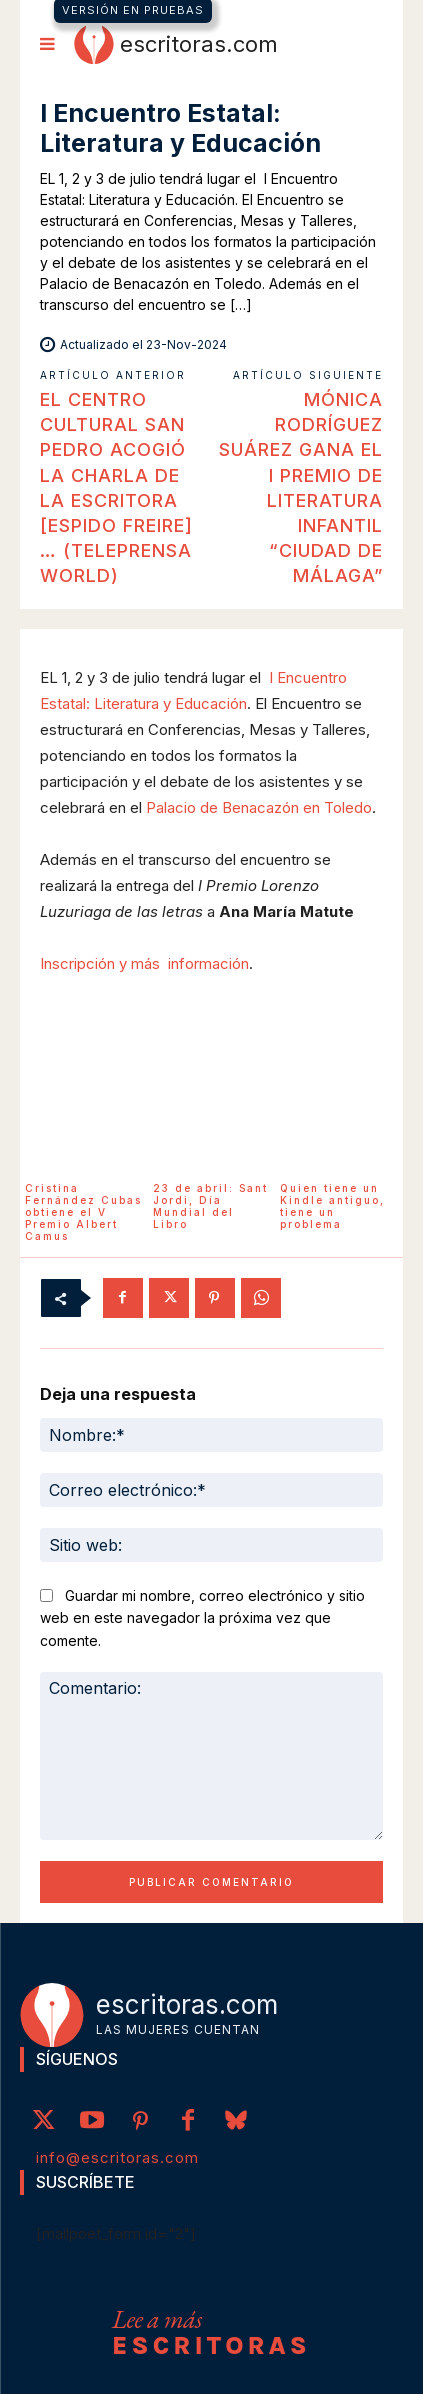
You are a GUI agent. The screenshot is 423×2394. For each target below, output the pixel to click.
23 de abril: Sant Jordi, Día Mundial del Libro (210, 1206)
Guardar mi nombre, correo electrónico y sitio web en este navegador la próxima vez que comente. (202, 1618)
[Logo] (176, 44)
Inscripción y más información (144, 963)
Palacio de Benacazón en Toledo (259, 807)
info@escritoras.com (117, 2157)
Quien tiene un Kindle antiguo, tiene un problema (332, 1206)
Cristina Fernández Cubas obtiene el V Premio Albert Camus (83, 1212)
